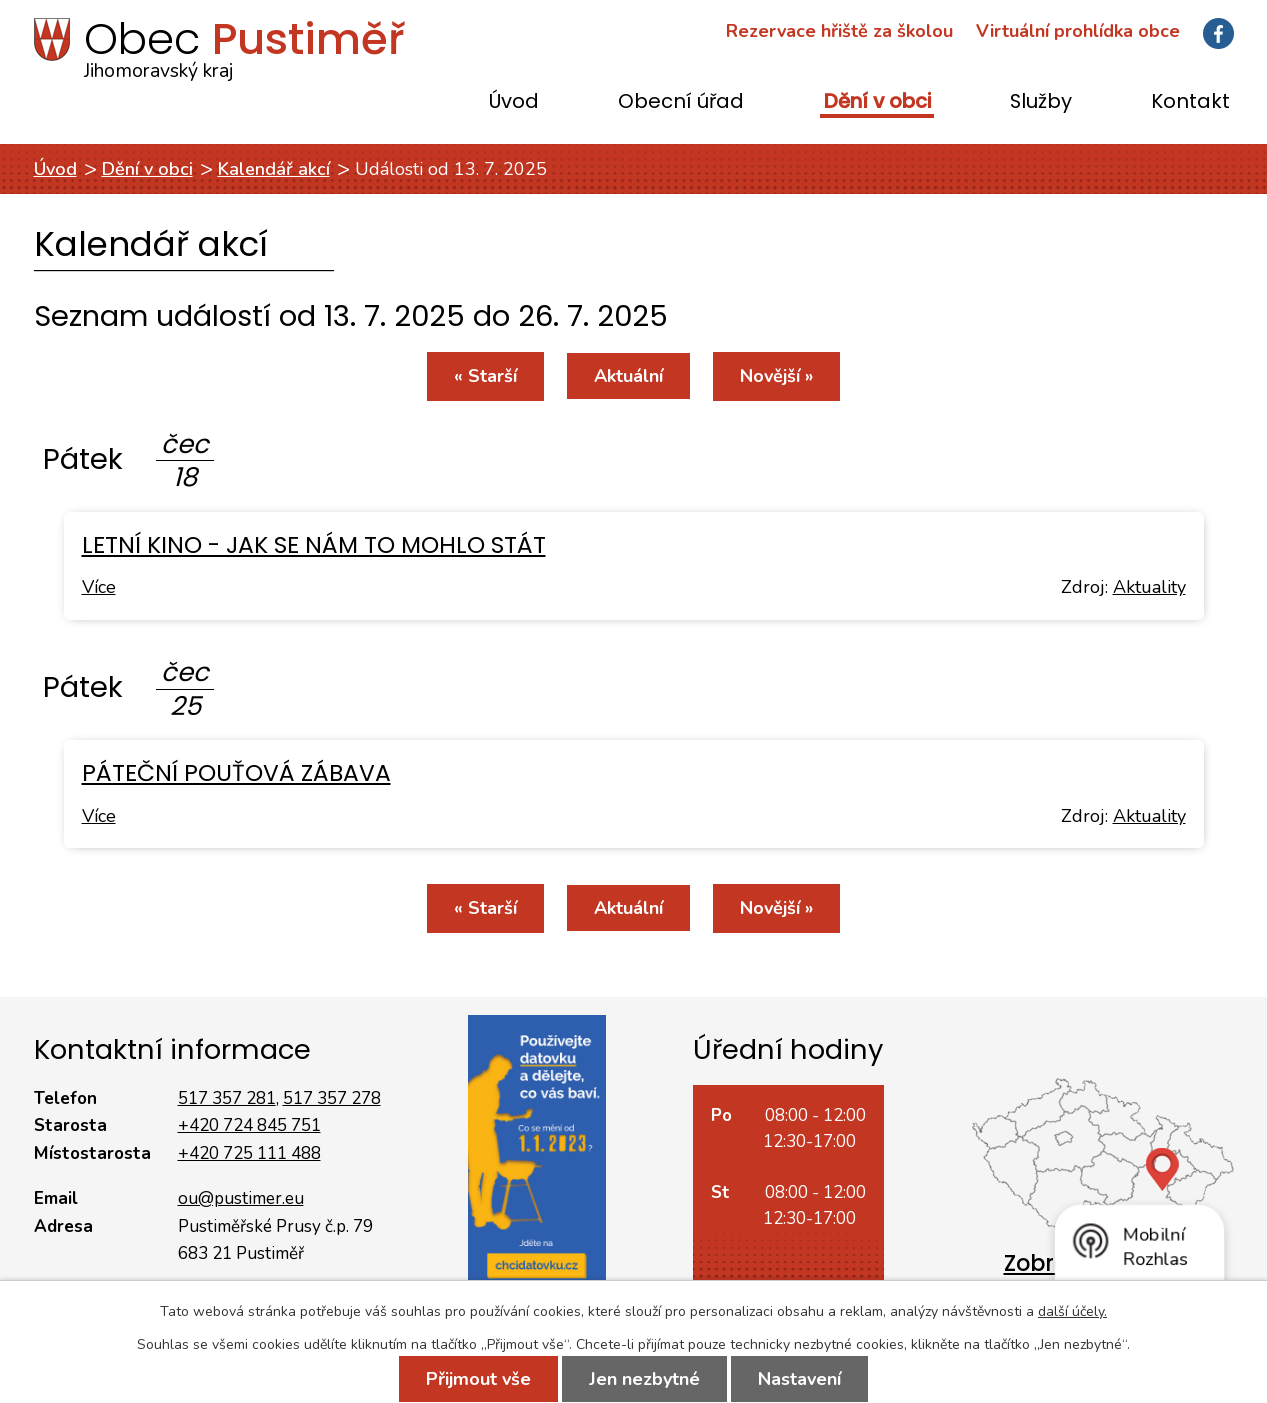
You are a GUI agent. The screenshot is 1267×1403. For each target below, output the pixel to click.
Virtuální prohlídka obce (1078, 31)
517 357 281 (227, 1098)
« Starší (485, 376)
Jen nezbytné (644, 1379)
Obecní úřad (681, 102)
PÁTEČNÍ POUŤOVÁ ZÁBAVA (236, 772)
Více (99, 587)
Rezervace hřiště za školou (839, 31)
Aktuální (628, 376)
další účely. (1072, 1311)
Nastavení (799, 1379)
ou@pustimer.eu (241, 1198)
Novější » (776, 376)
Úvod (514, 102)
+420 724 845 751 (249, 1125)
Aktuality (1149, 587)
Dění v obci (877, 102)
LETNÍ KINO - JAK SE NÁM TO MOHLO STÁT (314, 544)
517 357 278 (332, 1098)
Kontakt (1190, 102)
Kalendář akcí (274, 169)
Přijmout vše (478, 1379)
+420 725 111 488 (249, 1153)
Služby (1041, 102)
